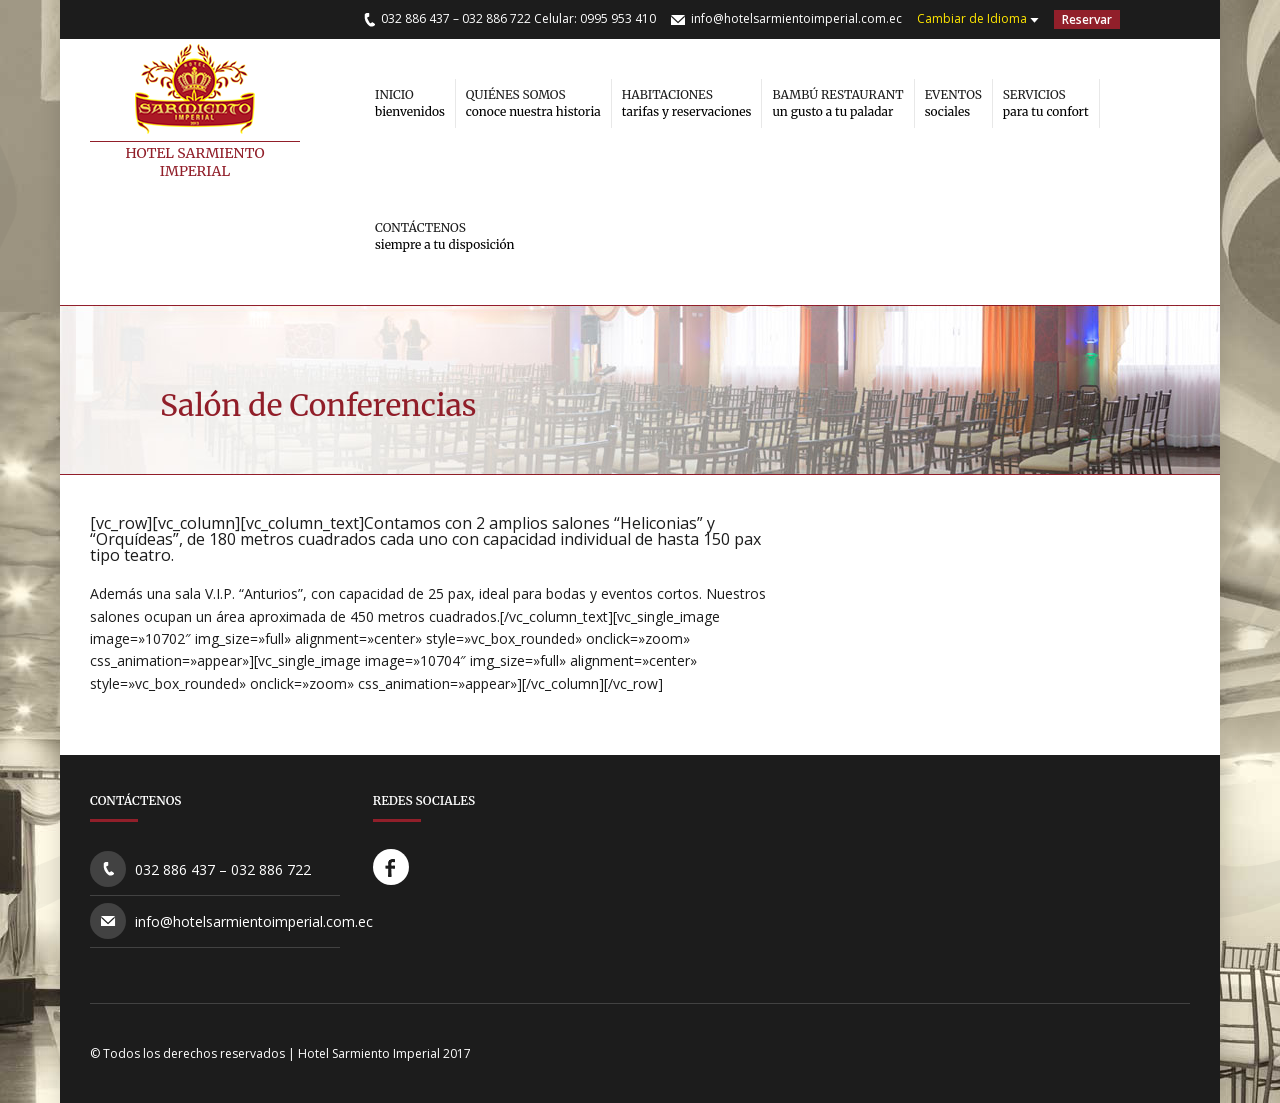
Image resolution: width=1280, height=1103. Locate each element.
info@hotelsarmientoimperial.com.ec (796, 18)
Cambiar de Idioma (972, 18)
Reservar (1087, 19)
